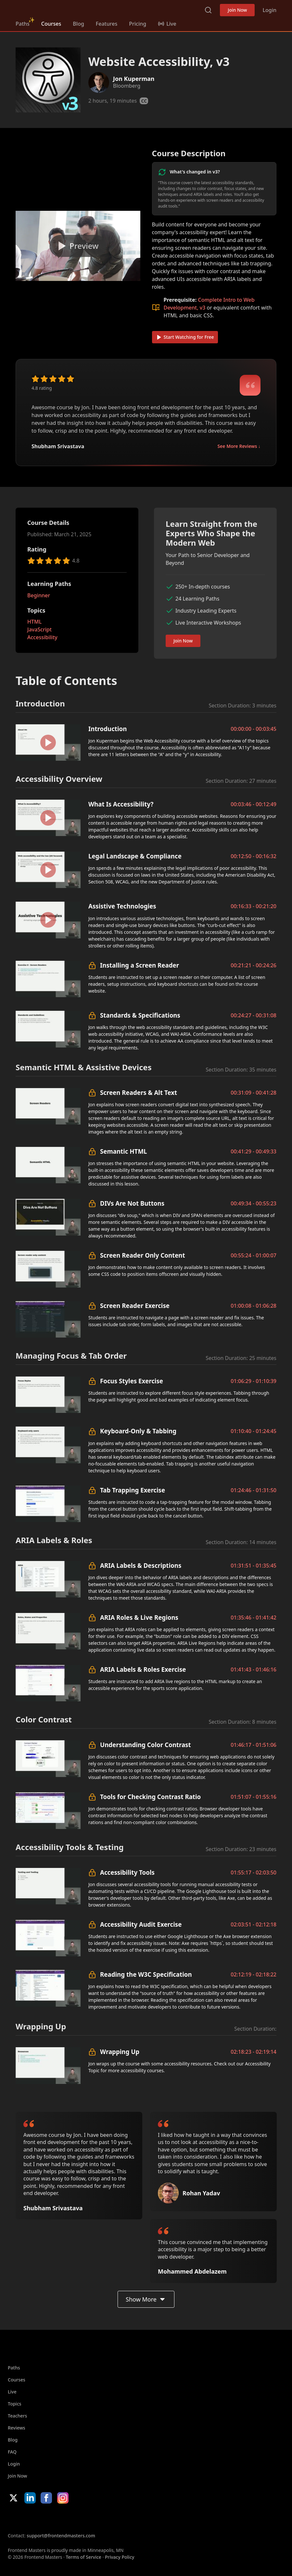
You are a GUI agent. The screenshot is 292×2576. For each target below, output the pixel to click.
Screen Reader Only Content (142, 1255)
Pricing (137, 23)
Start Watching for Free (185, 337)
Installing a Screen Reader (139, 965)
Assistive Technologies (122, 906)
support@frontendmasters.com (61, 2535)
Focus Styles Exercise (131, 1381)
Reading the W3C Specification (146, 1974)
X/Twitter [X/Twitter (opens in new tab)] (13, 2498)
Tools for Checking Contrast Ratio (150, 1797)
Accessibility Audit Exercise (141, 1924)
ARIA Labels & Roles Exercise (143, 1669)
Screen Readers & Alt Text (138, 1092)
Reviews (16, 2428)
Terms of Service (83, 2557)
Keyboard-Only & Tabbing (138, 1431)
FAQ (12, 2452)
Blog (78, 23)
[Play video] (78, 246)
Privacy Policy (119, 2557)
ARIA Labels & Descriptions (140, 1565)
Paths (23, 23)
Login (269, 10)
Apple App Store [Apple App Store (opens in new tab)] (27, 2517)
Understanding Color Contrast (145, 1745)
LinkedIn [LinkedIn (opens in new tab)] (30, 2498)
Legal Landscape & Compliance (135, 856)
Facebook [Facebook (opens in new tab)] (46, 2498)
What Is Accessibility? (120, 804)
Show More (146, 2299)
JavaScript (39, 629)
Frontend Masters (49, 8)
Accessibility (42, 637)
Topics (14, 2404)
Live (12, 2392)
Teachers (17, 2416)
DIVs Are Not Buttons (132, 1203)
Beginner (38, 595)
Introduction (107, 729)
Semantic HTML (123, 1151)
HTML (34, 621)
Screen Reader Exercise (135, 1305)
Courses (51, 23)
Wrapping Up (119, 2052)
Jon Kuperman (133, 78)
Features (106, 23)
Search (208, 10)
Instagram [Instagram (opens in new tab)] (63, 2498)
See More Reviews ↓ (238, 446)
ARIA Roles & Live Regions (139, 1617)
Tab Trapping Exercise (132, 1490)
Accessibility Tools (127, 1872)
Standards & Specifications (140, 1015)
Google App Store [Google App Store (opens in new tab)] (74, 2517)
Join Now (237, 10)
